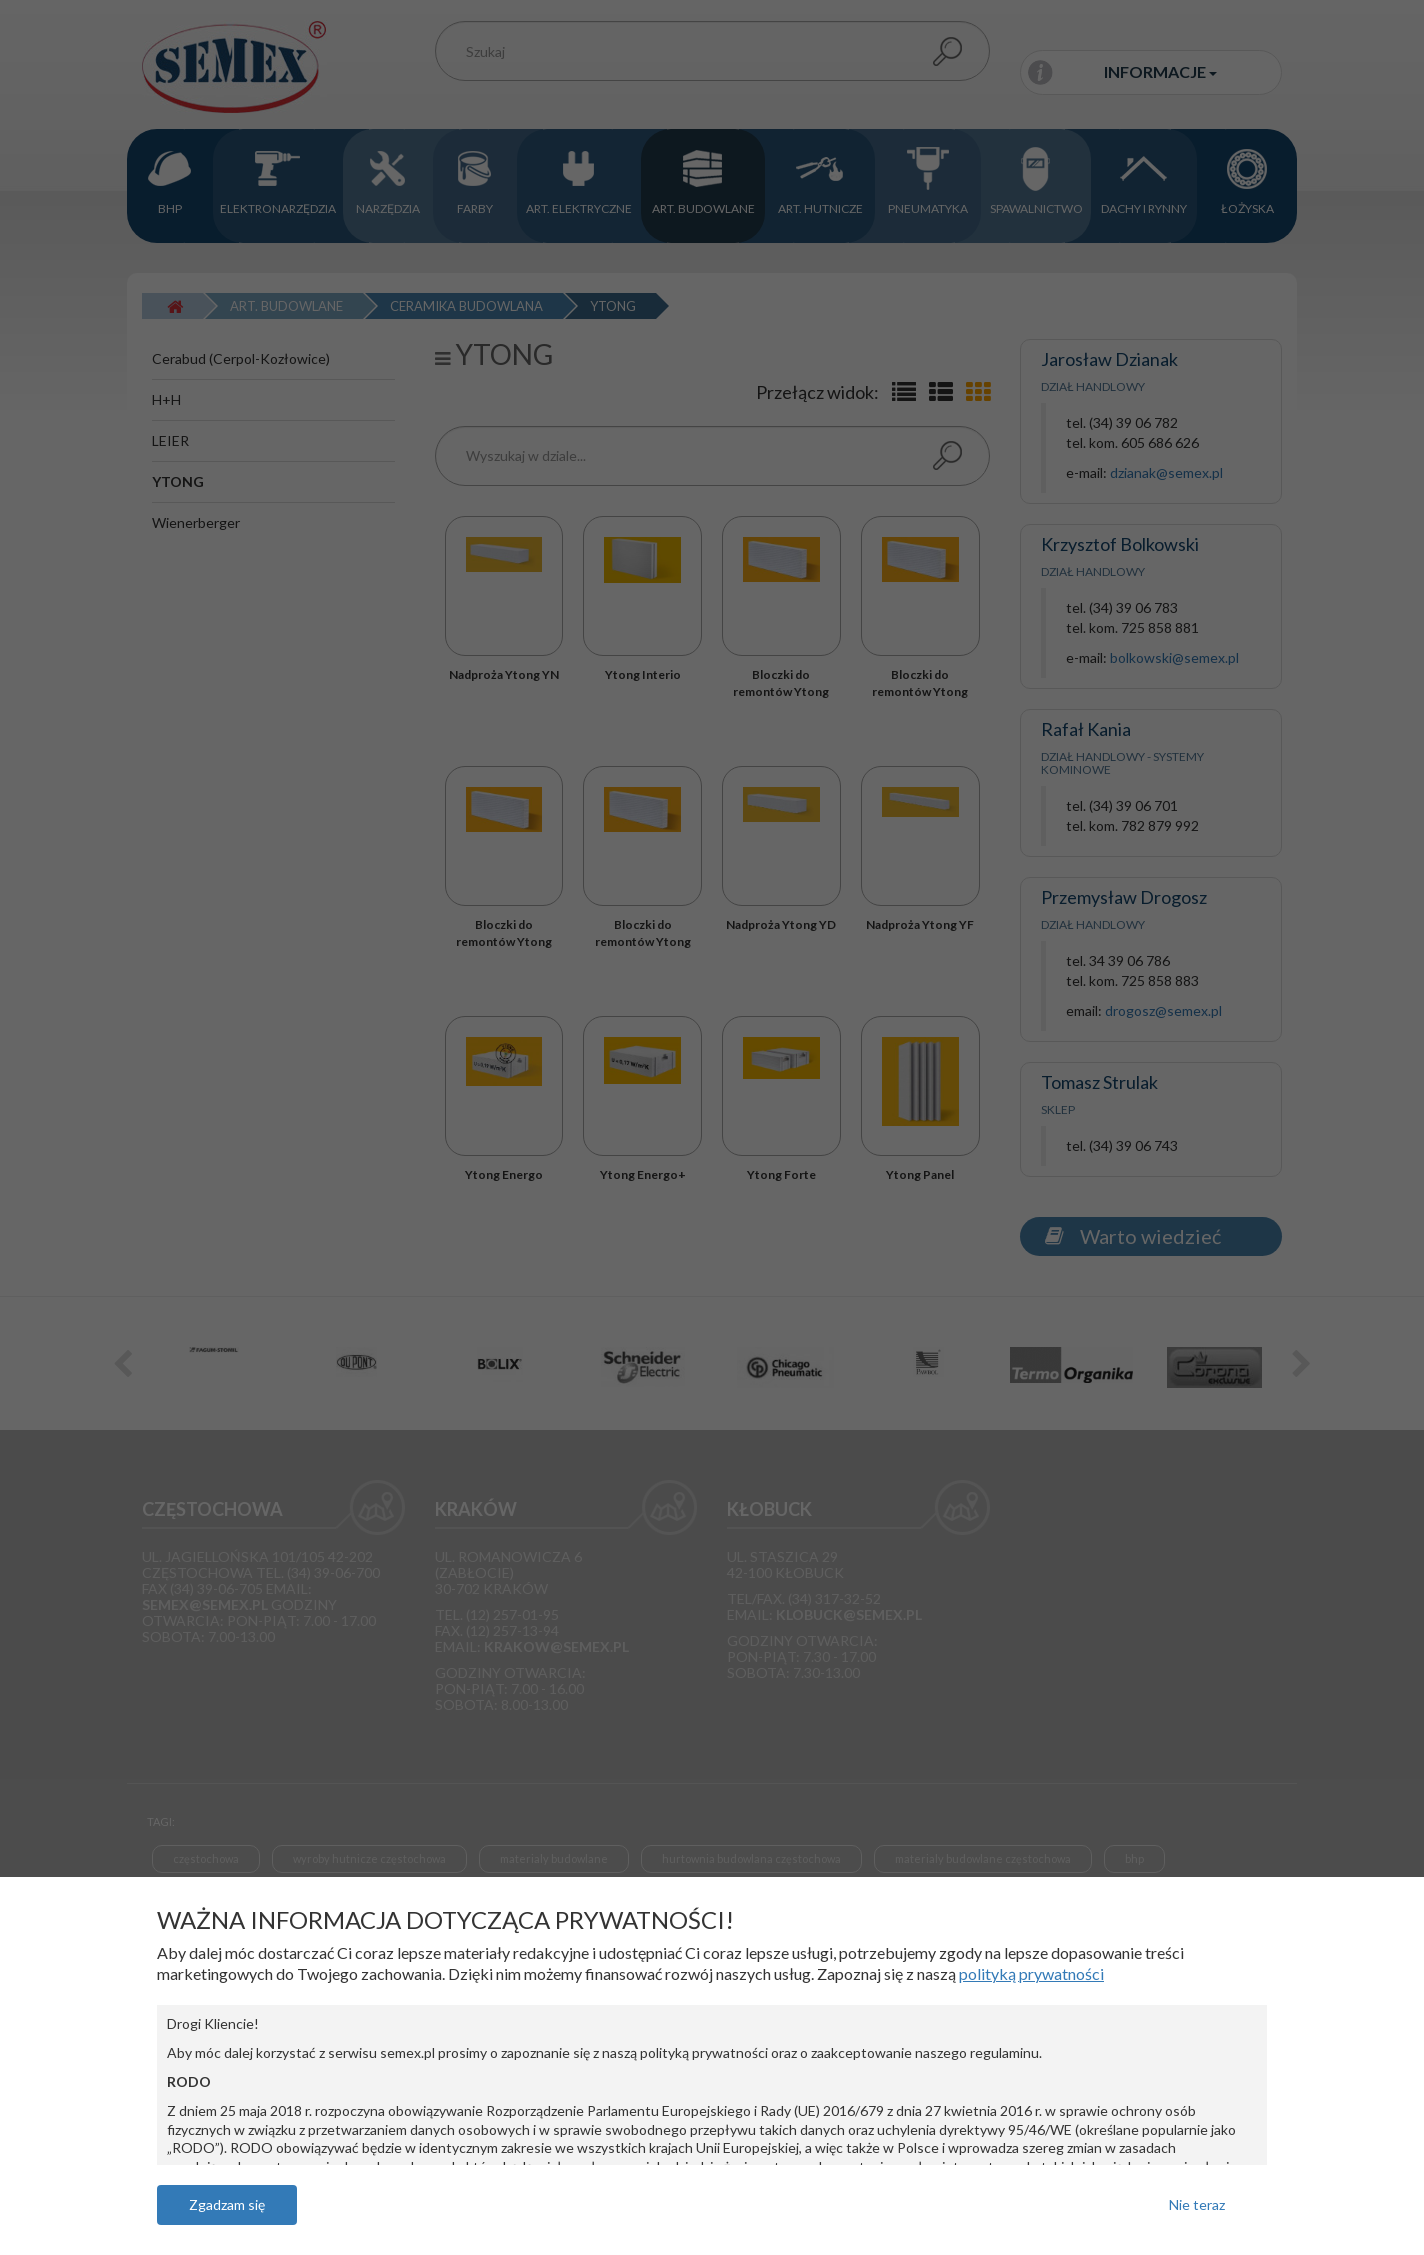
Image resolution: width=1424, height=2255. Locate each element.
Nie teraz (1197, 2204)
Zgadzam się (227, 2204)
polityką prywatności (1031, 1973)
